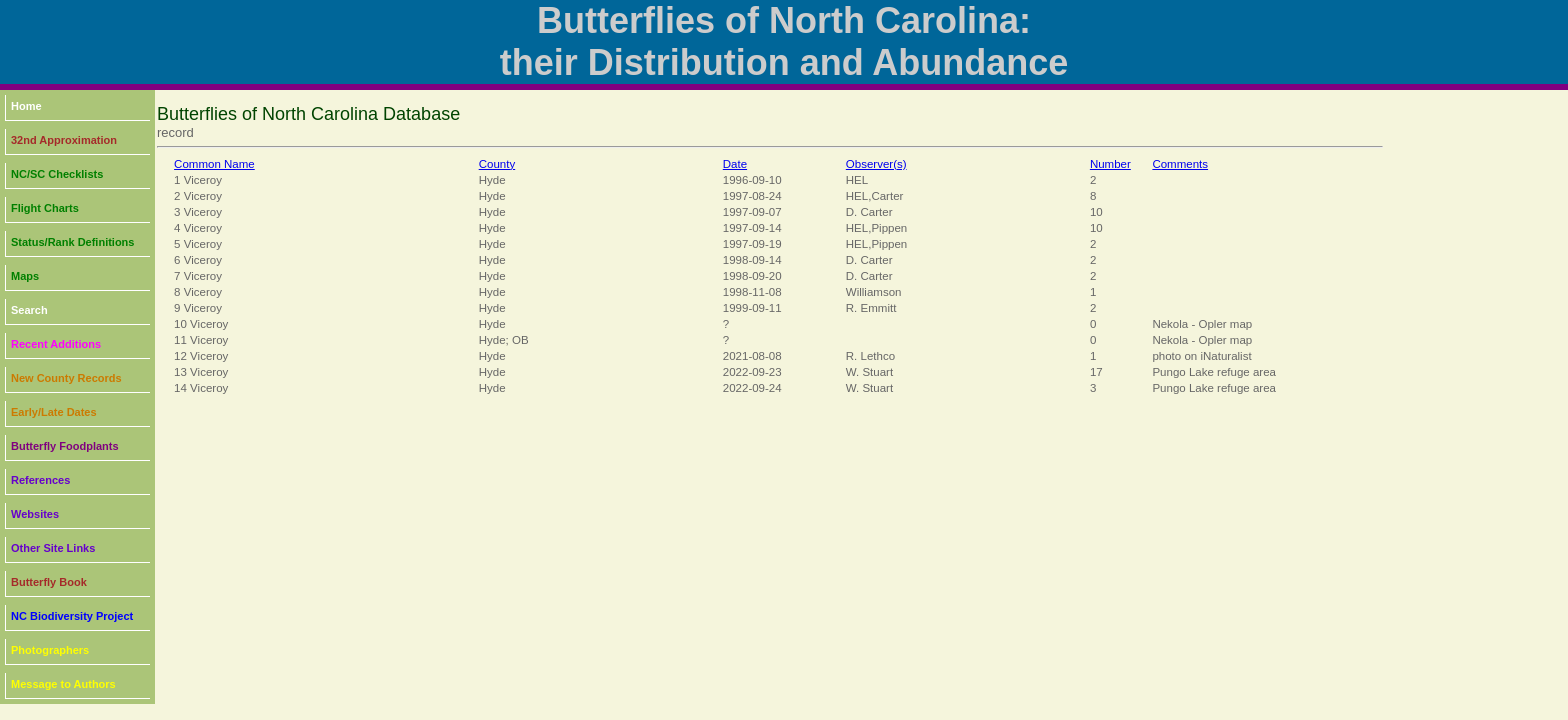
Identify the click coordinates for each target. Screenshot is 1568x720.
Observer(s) (876, 164)
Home (26, 106)
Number (1110, 164)
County (497, 164)
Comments (1180, 164)
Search (29, 310)
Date (735, 164)
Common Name (214, 164)
